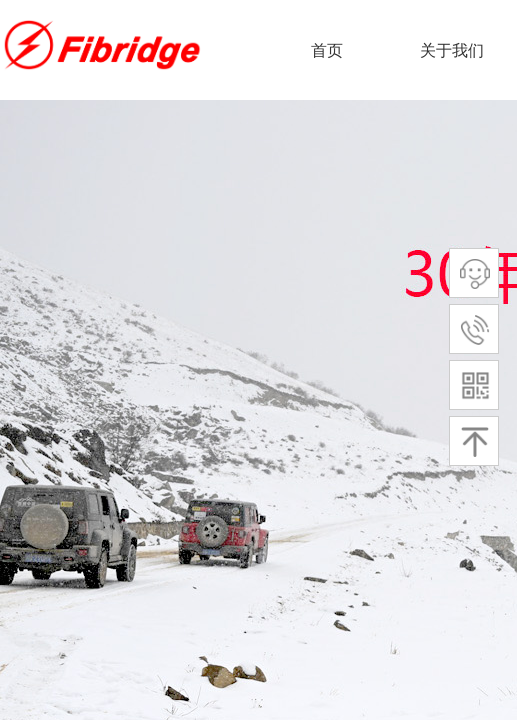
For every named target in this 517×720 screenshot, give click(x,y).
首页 (327, 50)
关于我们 (452, 50)
